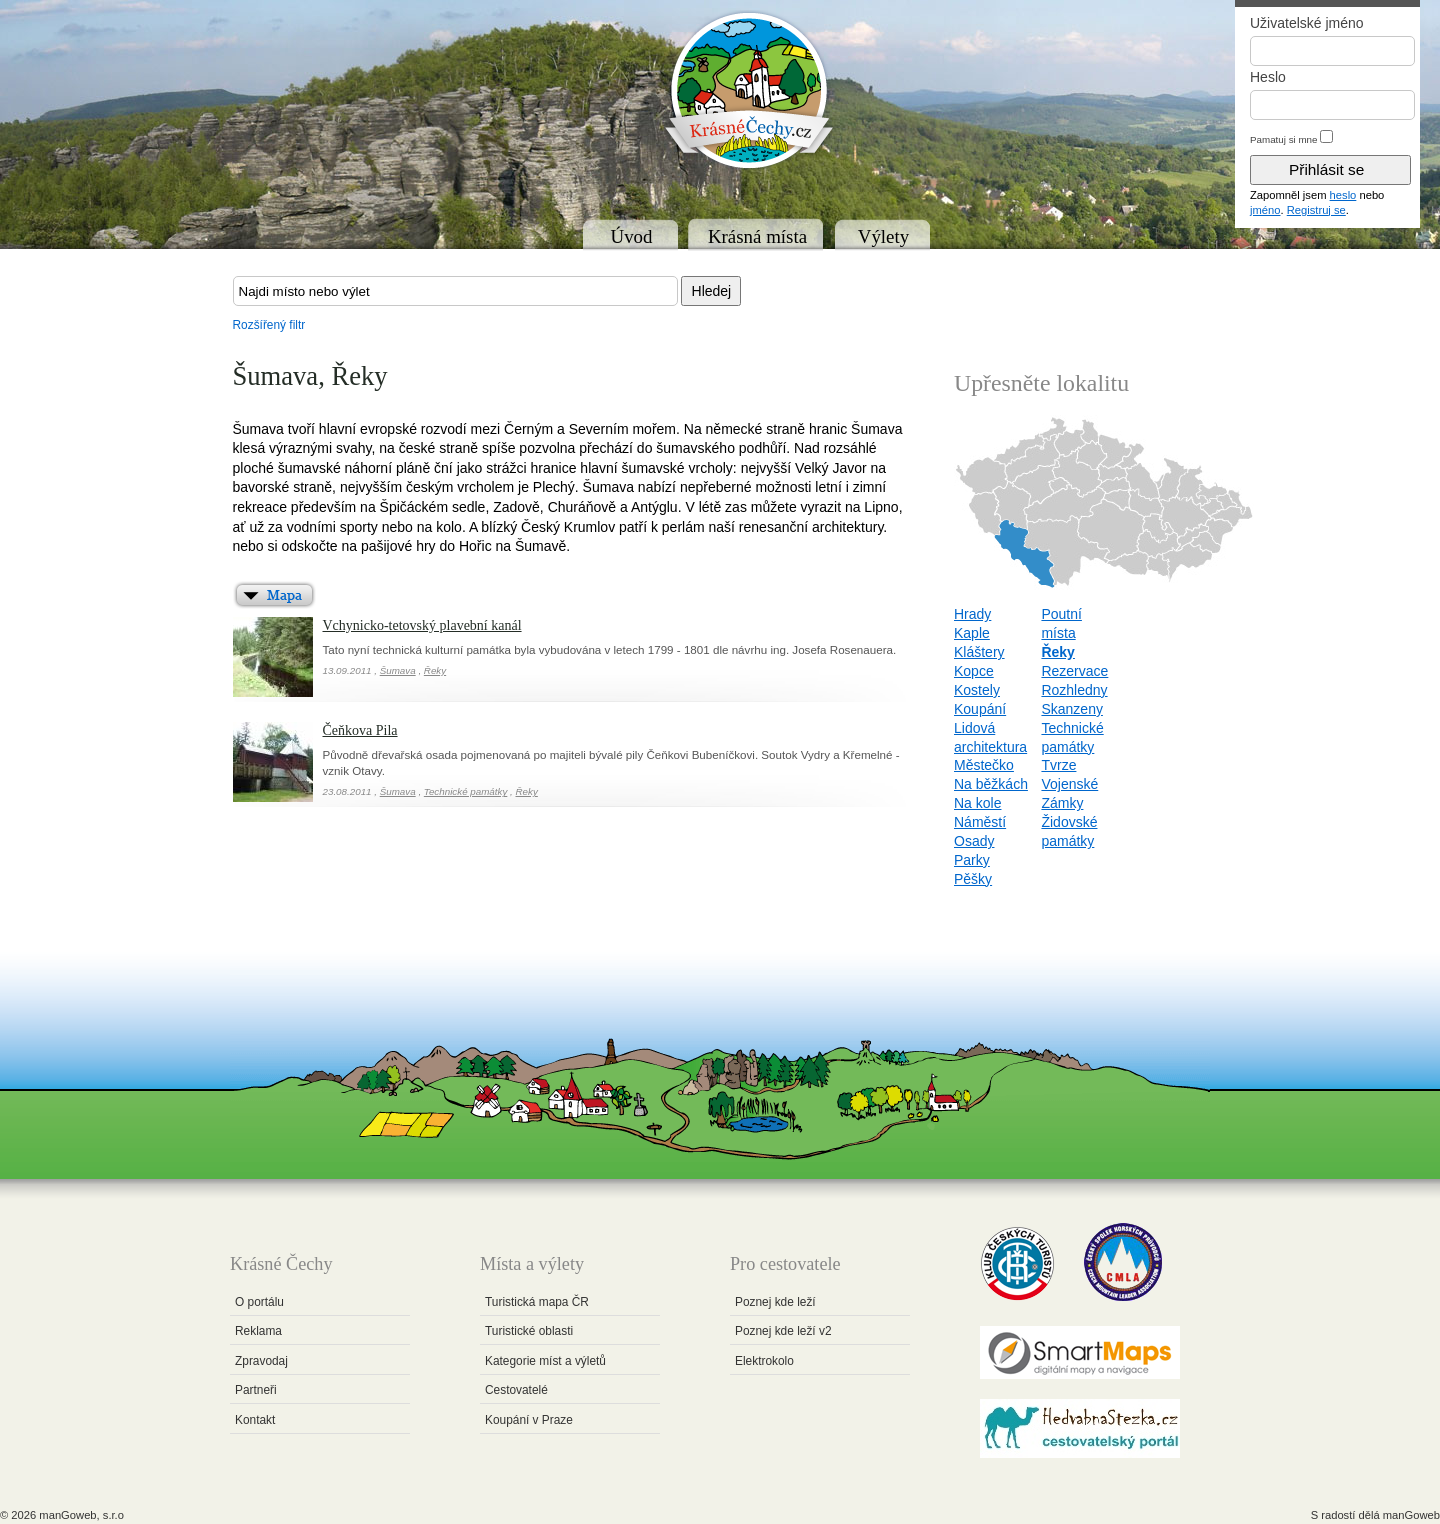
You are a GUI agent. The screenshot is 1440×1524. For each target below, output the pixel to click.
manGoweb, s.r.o (81, 1515)
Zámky (1062, 803)
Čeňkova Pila (360, 730)
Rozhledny (1074, 690)
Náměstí (980, 822)
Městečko (984, 765)
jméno (1265, 210)
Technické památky (466, 791)
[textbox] (455, 291)
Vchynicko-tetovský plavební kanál (422, 625)
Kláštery (979, 652)
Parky (972, 860)
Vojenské (1069, 784)
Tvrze (1058, 765)
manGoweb (1411, 1515)
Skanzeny (1071, 709)
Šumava (398, 670)
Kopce (974, 671)
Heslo (1268, 77)
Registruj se (1316, 210)
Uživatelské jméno (1307, 23)
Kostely (977, 690)
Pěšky (973, 879)
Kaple (972, 633)
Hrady (972, 614)
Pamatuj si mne (1284, 139)
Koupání (980, 709)
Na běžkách (991, 784)
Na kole (977, 803)
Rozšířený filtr (269, 325)
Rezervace (1074, 671)
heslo (1343, 195)
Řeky (435, 670)
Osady (974, 841)
